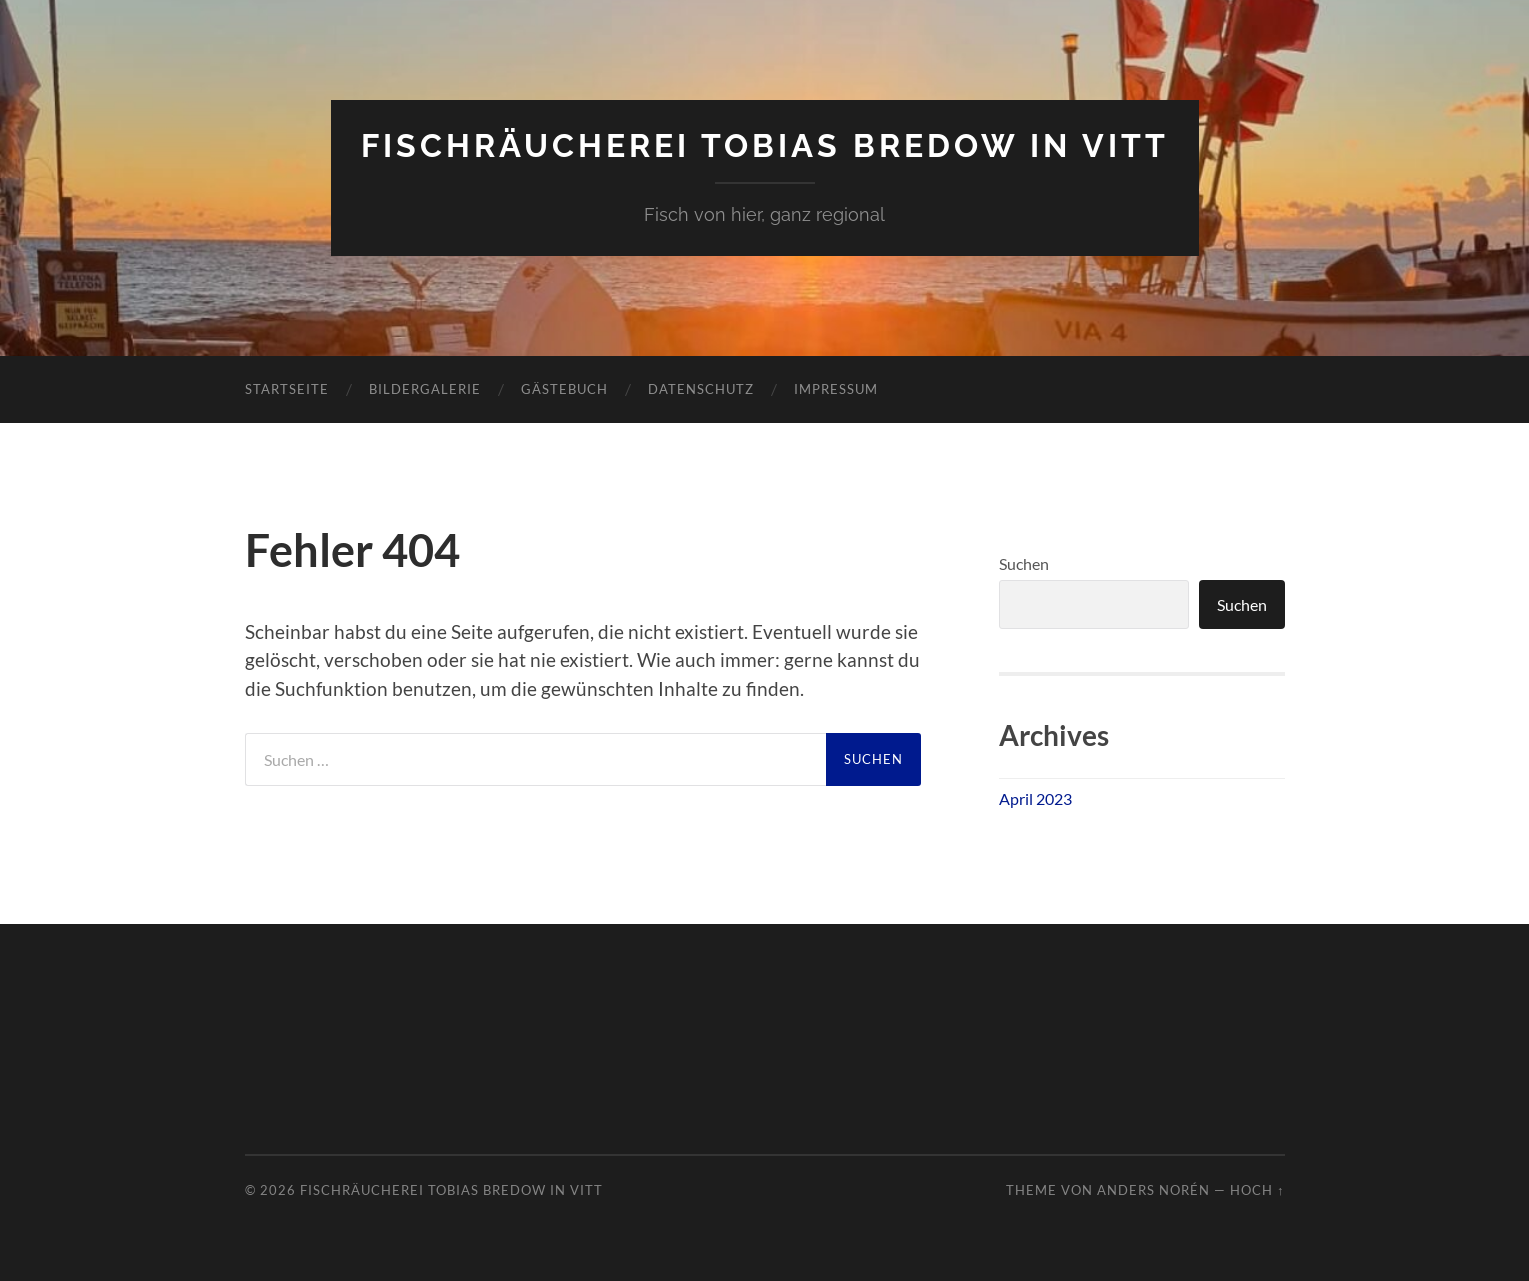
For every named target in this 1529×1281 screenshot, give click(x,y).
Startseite (287, 389)
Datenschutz (701, 389)
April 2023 (1035, 798)
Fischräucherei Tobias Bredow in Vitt (765, 145)
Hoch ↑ (1257, 1190)
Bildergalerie (425, 389)
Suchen (1024, 563)
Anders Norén (1153, 1190)
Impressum (836, 389)
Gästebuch (564, 389)
